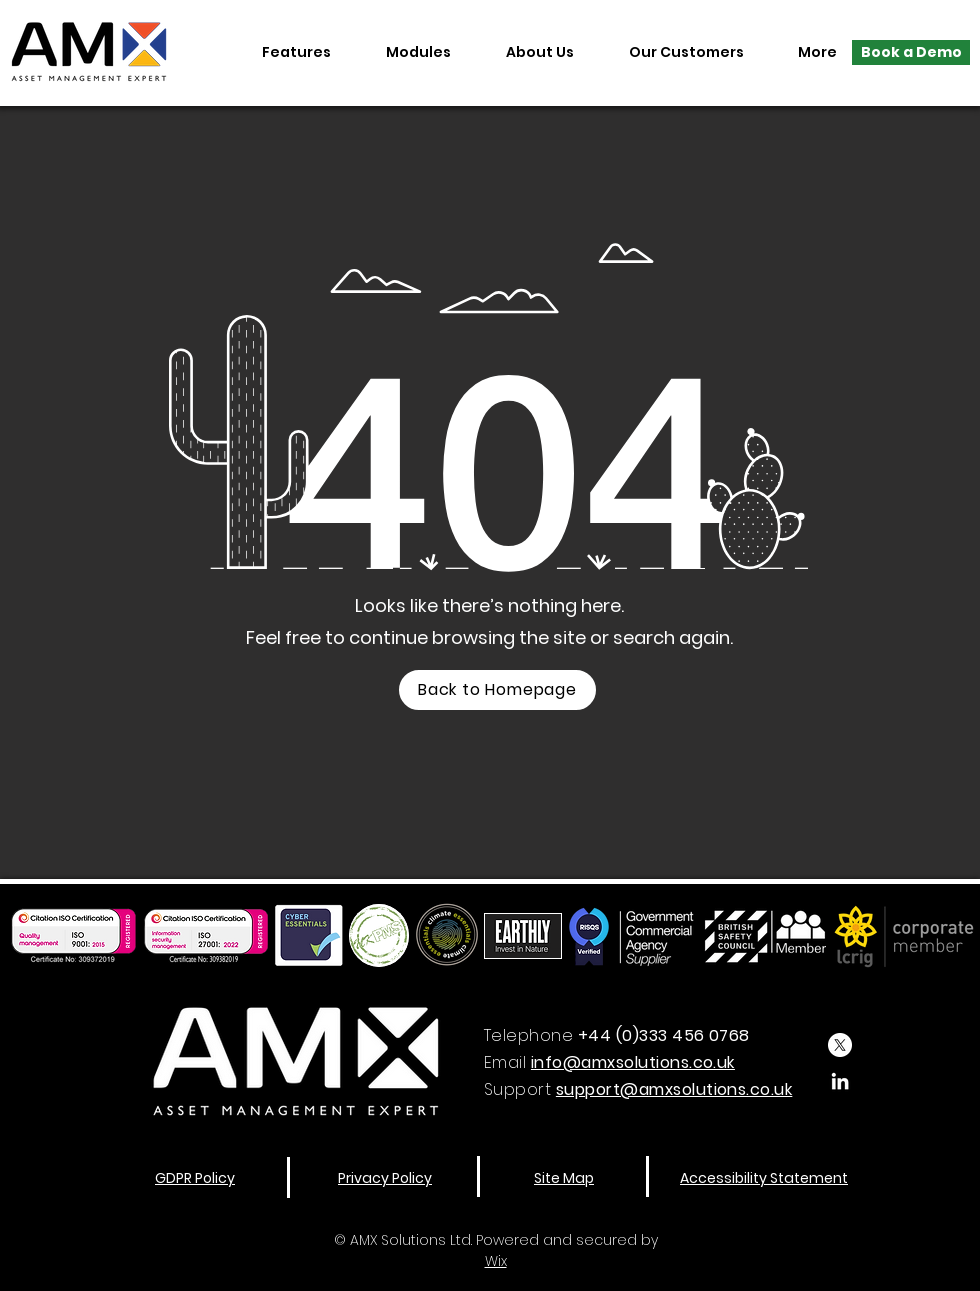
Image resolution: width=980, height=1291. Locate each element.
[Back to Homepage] (497, 690)
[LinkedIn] (840, 1081)
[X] (840, 1045)
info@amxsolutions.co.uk (633, 1062)
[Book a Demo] (911, 52)
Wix (496, 1261)
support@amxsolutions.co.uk (674, 1089)
